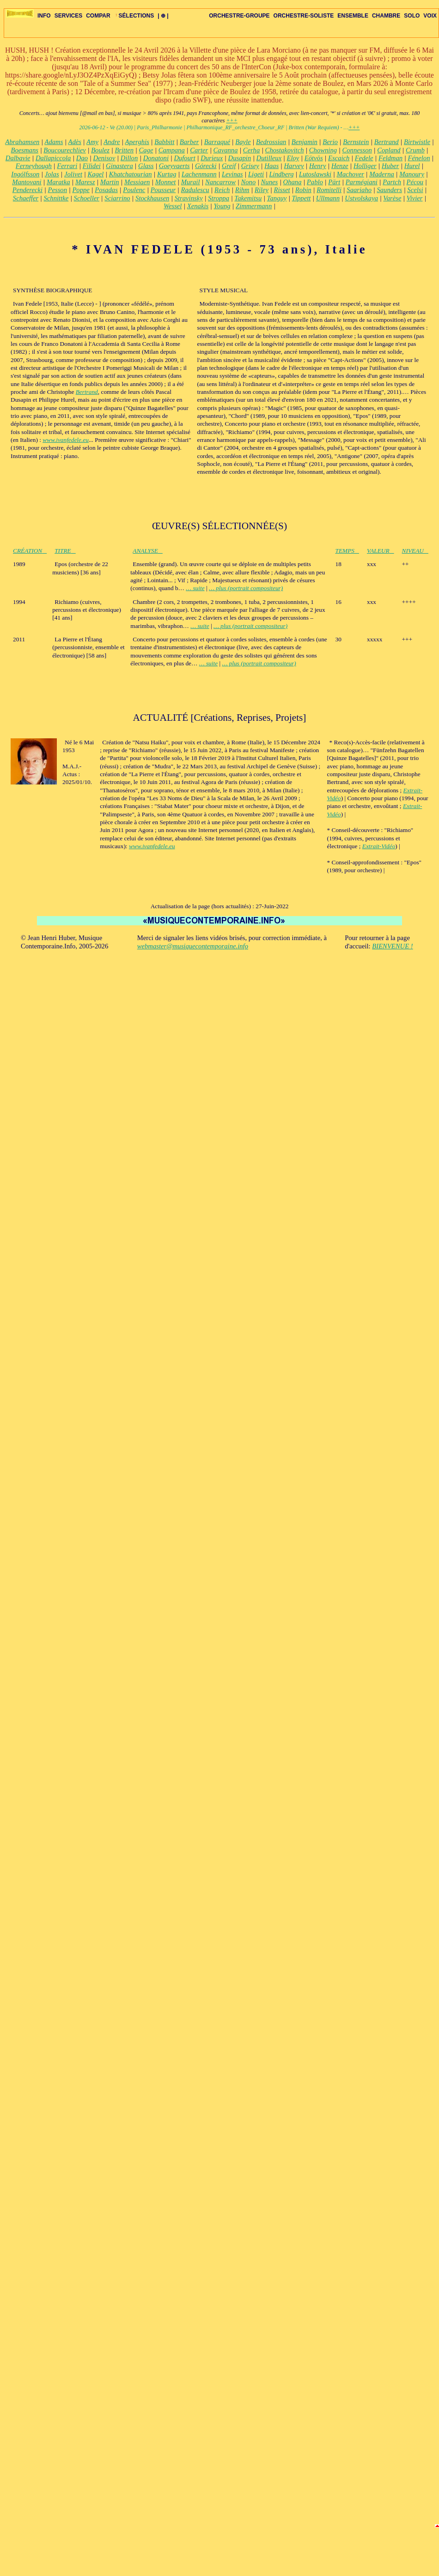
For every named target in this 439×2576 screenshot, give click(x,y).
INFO (44, 15)
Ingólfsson (25, 174)
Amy (92, 141)
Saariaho (359, 189)
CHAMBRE (386, 15)
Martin (109, 182)
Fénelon (419, 158)
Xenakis (197, 206)
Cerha (251, 150)
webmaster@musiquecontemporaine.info (192, 946)
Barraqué (217, 141)
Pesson (57, 189)
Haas (271, 165)
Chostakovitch (284, 150)
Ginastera (119, 165)
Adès (74, 141)
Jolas (52, 174)
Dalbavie (18, 158)
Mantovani (27, 182)
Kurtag (167, 174)
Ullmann (328, 198)
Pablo (315, 182)
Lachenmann (199, 174)
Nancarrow (220, 182)
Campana (172, 150)
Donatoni (156, 158)
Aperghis (137, 141)
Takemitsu (248, 198)
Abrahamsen (22, 141)
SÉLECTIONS (134, 15)
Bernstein (356, 141)
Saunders (389, 189)
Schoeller (86, 198)
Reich (222, 189)
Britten (124, 150)
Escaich (338, 158)
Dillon (129, 158)
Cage (146, 150)
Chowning (323, 150)
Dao (82, 158)
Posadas (106, 189)
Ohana (292, 182)
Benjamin (304, 141)
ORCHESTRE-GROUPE (239, 15)
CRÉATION (30, 550)
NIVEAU (415, 550)
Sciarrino (117, 198)
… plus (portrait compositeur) (246, 588)
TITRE (65, 550)
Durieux (212, 158)
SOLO (412, 15)
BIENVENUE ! (392, 946)
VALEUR (380, 550)
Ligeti (256, 174)
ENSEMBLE (352, 15)
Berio (330, 141)
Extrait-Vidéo (379, 846)
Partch (392, 182)
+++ (231, 120)
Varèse (392, 198)
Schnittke (56, 198)
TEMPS (347, 550)
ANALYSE (148, 550)
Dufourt (184, 158)
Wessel (173, 206)
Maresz (85, 182)
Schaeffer (25, 198)
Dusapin (239, 158)
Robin (303, 189)
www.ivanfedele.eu (66, 439)
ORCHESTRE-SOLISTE (304, 15)
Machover (350, 174)
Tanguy (277, 198)
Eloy (293, 158)
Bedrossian (271, 141)
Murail (190, 182)
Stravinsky (189, 198)
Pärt (334, 182)
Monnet (165, 182)
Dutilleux (269, 158)
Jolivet (73, 174)
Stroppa (218, 198)
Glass (145, 165)
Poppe (80, 189)
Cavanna (225, 150)
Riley (261, 189)
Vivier (415, 198)
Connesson (357, 150)
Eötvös (314, 158)
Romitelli (329, 189)
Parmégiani (362, 182)
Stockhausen (152, 198)
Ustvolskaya (361, 198)
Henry (317, 165)
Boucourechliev (64, 150)
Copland (389, 150)
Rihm (242, 189)
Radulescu (195, 189)
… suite (195, 588)
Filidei (92, 165)
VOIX (430, 15)
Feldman (390, 158)
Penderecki (27, 189)
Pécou (414, 182)
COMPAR (98, 15)
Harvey (294, 165)
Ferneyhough (34, 165)
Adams (53, 141)
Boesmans (24, 150)
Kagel (95, 174)
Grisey (250, 165)
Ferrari (67, 165)
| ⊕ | (163, 15)
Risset (282, 189)
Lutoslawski (315, 174)
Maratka (58, 182)
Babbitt (164, 141)
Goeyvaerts (174, 165)
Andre (112, 141)
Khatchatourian (130, 174)
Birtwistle (417, 141)
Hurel (412, 165)
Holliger (365, 165)
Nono (248, 182)
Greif (229, 165)
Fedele (364, 158)
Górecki (206, 165)
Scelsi (415, 189)
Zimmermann (254, 206)
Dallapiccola (53, 158)
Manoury (411, 174)
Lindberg (281, 174)
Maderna (381, 174)
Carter (199, 150)
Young (222, 206)
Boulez (100, 150)
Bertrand (386, 141)
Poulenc (134, 189)
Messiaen (137, 182)
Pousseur (163, 189)
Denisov (104, 158)
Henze (339, 165)
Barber (189, 141)
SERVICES (68, 15)
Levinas (232, 174)
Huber (390, 165)
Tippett (301, 198)
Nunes (269, 182)
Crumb (415, 150)
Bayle (242, 141)
